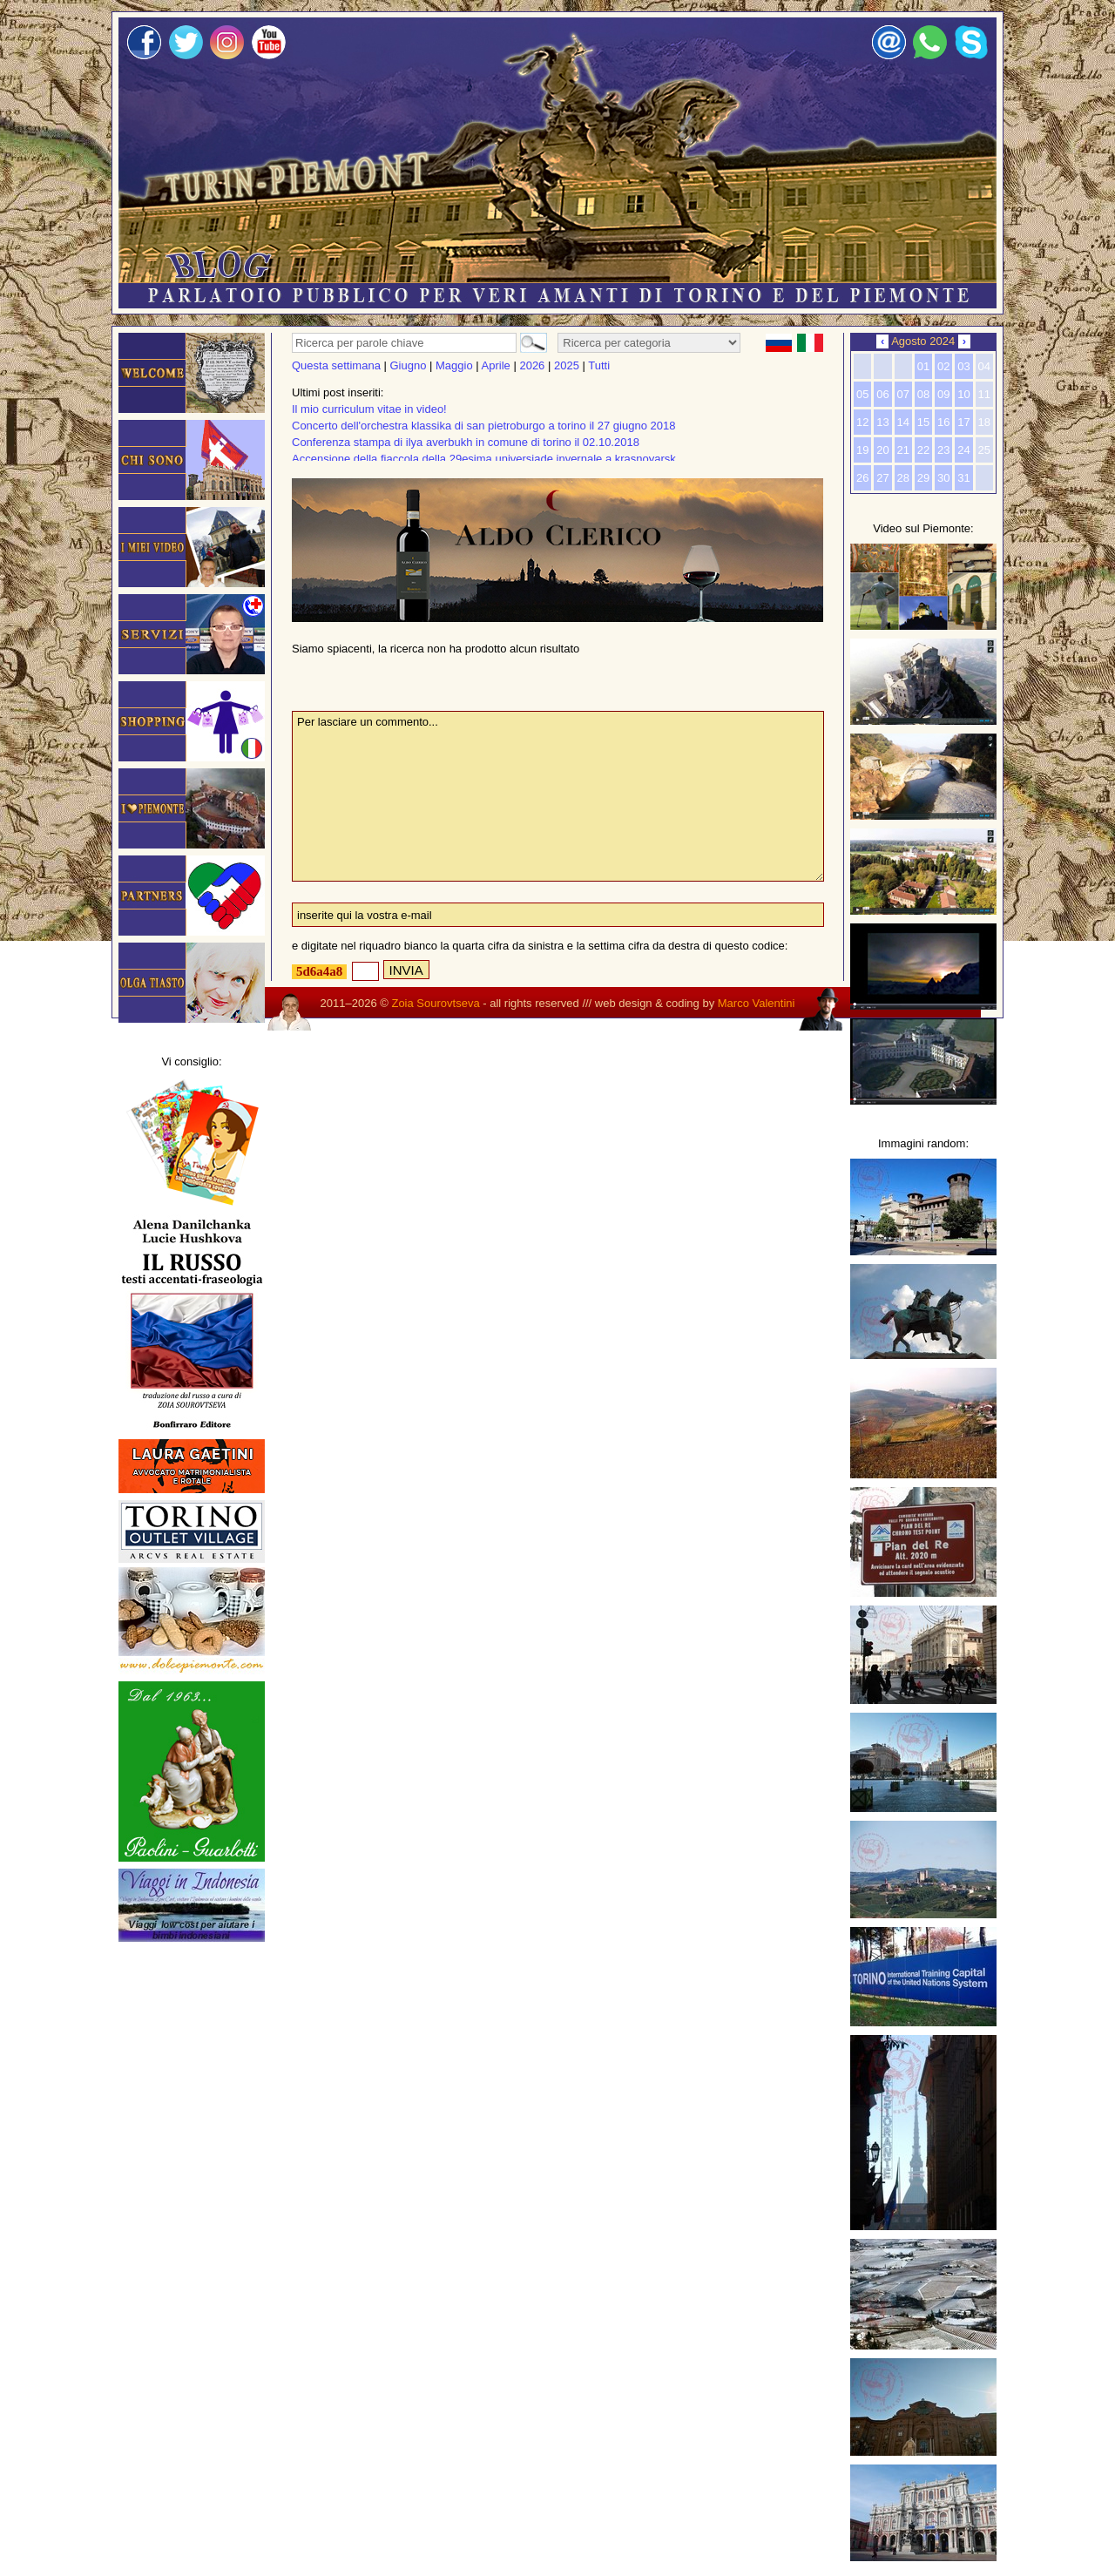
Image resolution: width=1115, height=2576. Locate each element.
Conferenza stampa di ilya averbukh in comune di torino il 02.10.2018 (465, 442)
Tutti (599, 365)
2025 (566, 365)
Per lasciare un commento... (558, 796)
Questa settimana (336, 365)
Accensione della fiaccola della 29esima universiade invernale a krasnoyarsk (484, 458)
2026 (531, 365)
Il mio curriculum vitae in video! (369, 409)
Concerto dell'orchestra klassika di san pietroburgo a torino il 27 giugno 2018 (483, 425)
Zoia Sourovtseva (435, 1003)
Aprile (496, 365)
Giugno (408, 365)
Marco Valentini (756, 1003)
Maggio (454, 365)
